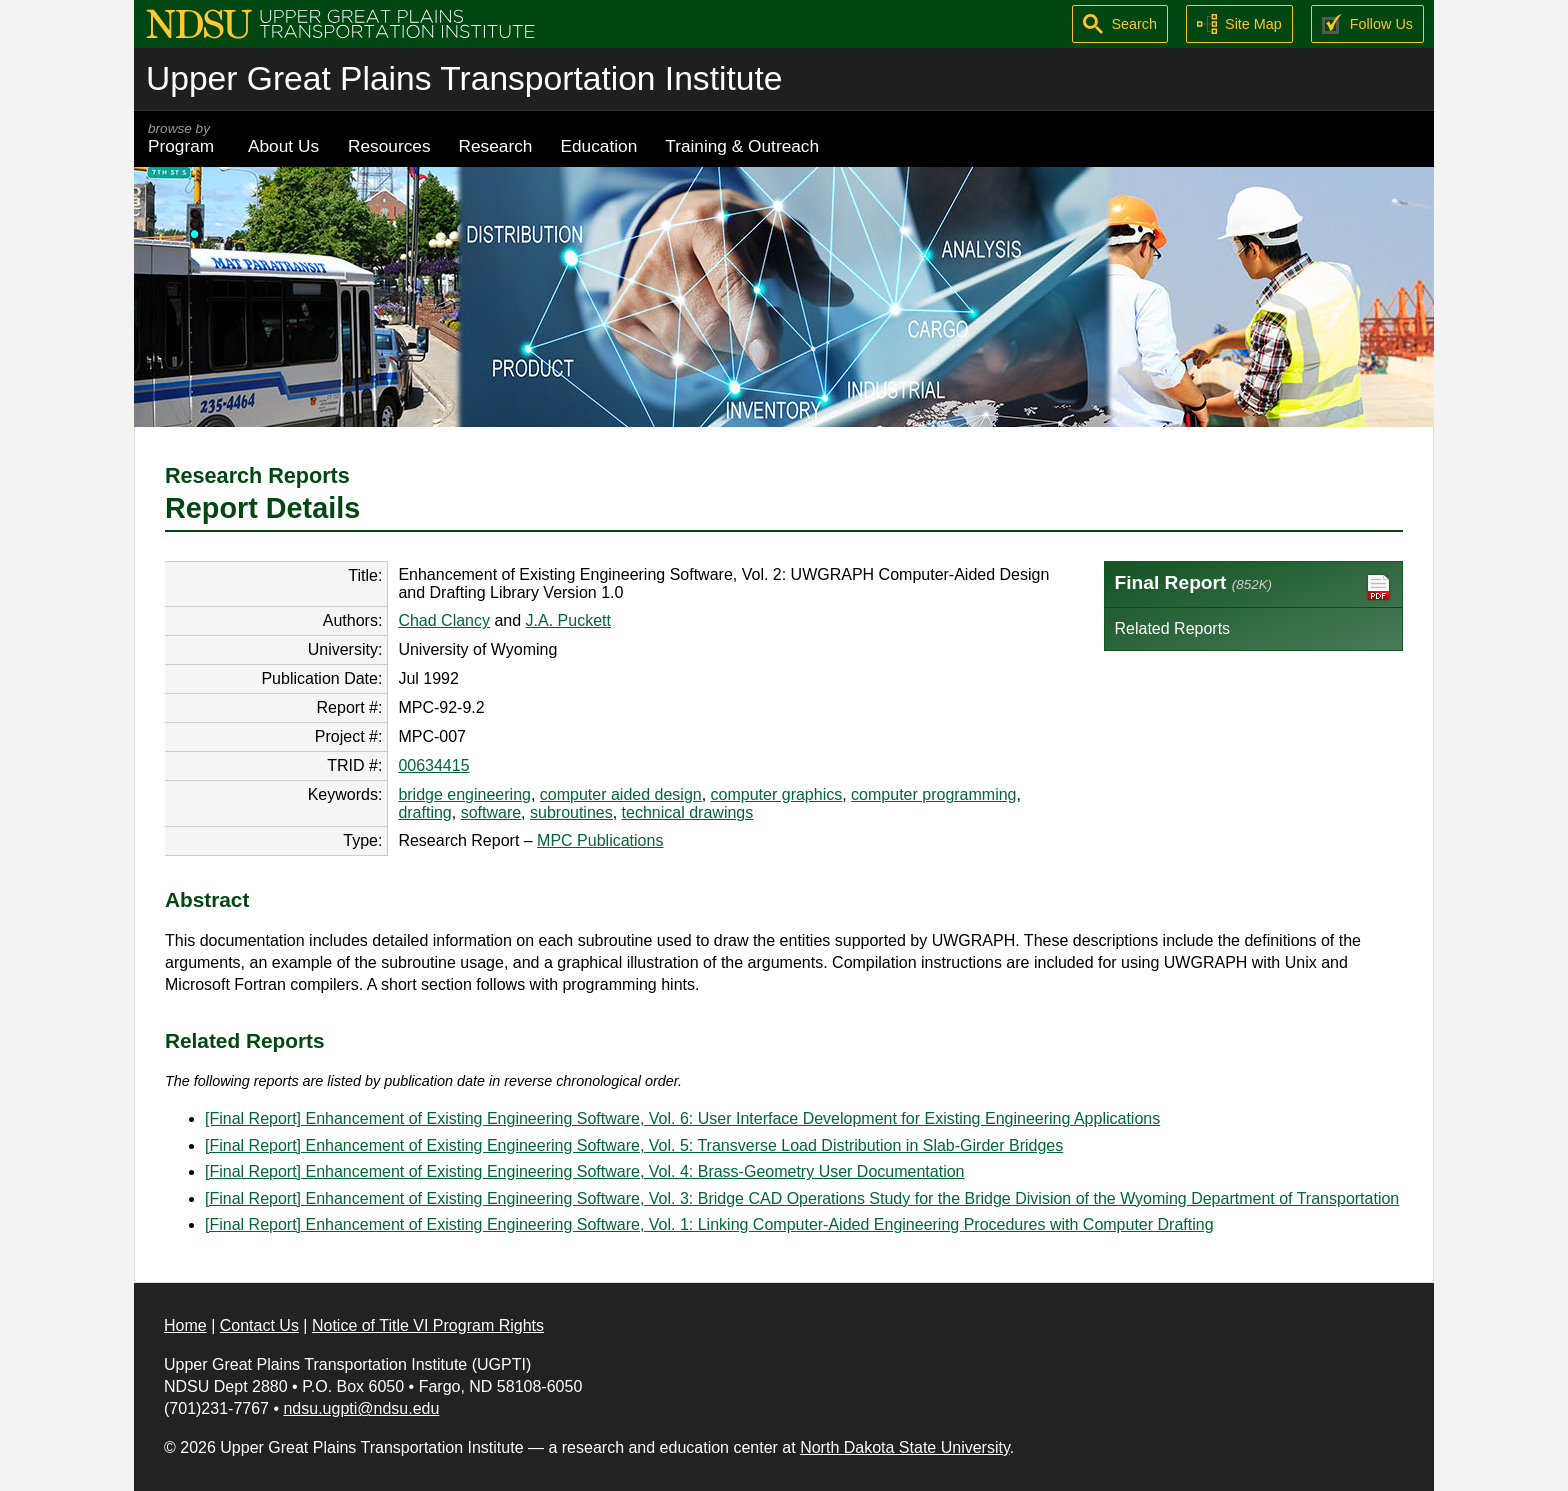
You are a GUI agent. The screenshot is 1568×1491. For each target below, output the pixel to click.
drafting (424, 812)
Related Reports (1173, 628)
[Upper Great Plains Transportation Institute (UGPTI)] (340, 22)
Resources (389, 146)
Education (598, 146)
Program (184, 138)
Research (496, 146)
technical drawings (688, 812)
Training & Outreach (742, 146)
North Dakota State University (905, 1447)
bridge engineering (464, 794)
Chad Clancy (444, 620)
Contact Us (259, 1325)
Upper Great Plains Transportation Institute (464, 78)
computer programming (933, 794)
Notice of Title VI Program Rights (428, 1325)
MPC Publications (600, 840)
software (491, 812)
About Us (283, 146)
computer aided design (621, 794)
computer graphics (777, 794)
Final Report (1254, 587)
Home (185, 1325)
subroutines (571, 812)
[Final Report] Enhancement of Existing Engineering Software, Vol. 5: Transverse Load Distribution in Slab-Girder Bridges (634, 1145)
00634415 (433, 765)
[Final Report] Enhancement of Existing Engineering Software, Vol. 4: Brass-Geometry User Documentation (584, 1171)
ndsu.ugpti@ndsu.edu (361, 1408)
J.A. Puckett (568, 620)
